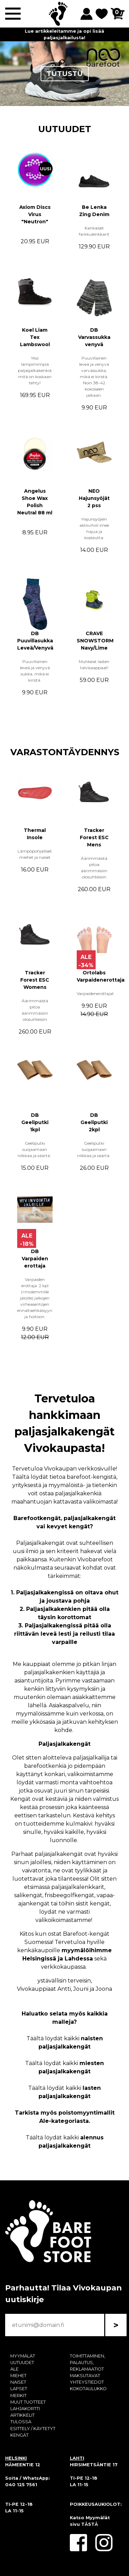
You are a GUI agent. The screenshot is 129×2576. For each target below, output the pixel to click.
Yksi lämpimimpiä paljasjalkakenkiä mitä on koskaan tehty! (35, 370)
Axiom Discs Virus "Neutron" (35, 214)
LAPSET (18, 2388)
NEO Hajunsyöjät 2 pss (94, 498)
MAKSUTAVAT (85, 2375)
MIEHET (18, 2375)
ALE (14, 2369)
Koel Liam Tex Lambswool (35, 337)
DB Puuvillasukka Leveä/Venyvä (35, 640)
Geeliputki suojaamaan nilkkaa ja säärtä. (35, 1149)
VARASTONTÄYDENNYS (64, 752)
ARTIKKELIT (22, 2415)
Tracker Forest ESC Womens (34, 980)
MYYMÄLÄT (22, 2356)
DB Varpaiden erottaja (35, 1258)
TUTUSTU (64, 74)
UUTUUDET (64, 129)
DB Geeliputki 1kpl (35, 1122)
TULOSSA (20, 2421)
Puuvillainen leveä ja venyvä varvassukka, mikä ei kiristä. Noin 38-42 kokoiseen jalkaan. (94, 376)
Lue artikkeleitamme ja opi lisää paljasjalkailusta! (64, 34)
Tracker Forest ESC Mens (94, 837)
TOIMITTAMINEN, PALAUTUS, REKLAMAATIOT (87, 2362)
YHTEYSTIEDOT (87, 2382)
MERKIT (18, 2395)
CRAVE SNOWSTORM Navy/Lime (95, 640)
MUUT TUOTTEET (28, 2402)
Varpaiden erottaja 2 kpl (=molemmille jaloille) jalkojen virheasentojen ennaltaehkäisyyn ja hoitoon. (34, 1298)
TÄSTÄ (89, 2524)
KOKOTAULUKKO (88, 2388)
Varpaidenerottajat (96, 993)
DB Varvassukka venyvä (94, 337)
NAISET (18, 2382)
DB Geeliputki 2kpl (94, 1122)
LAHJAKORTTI (25, 2408)
